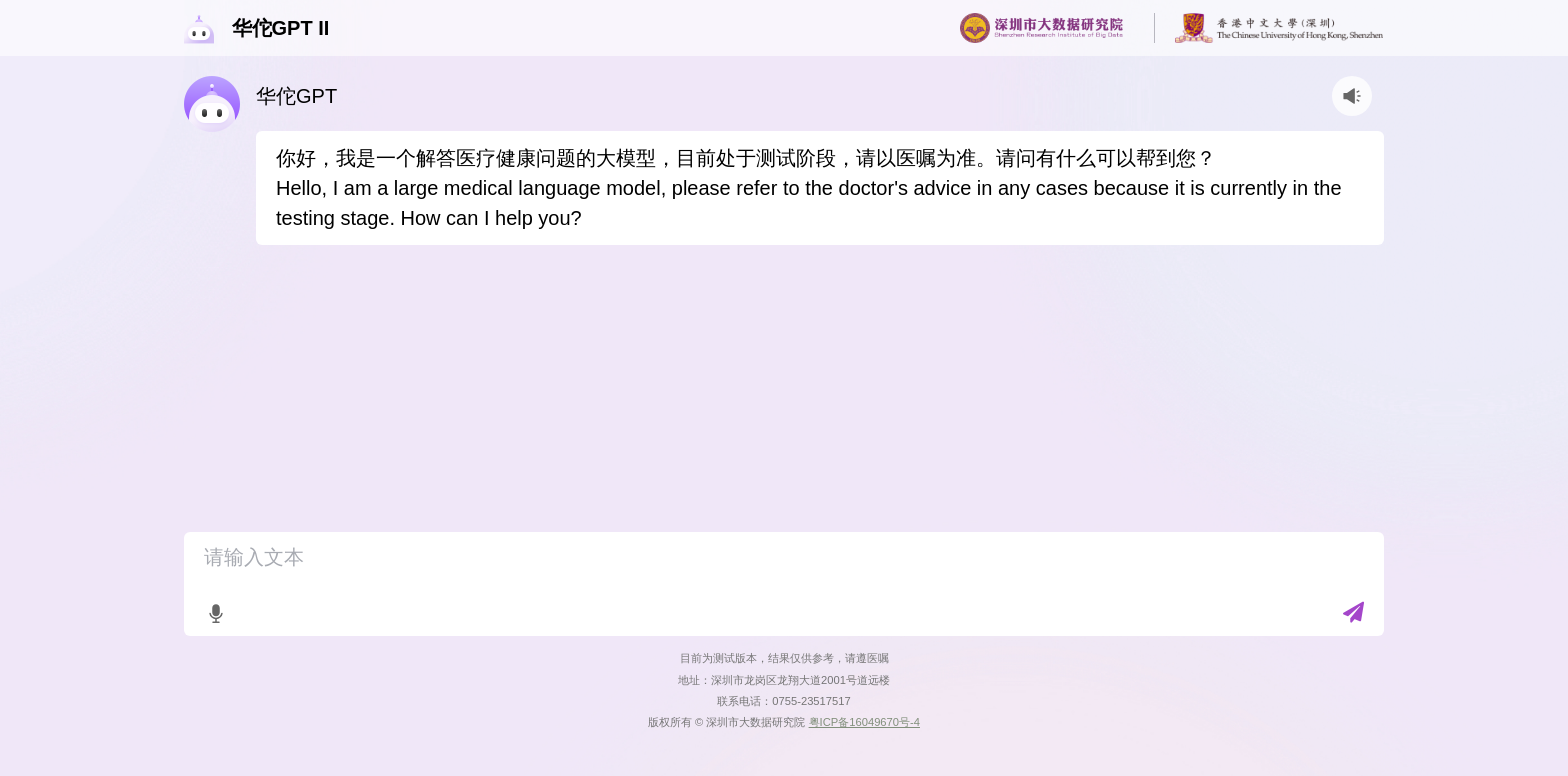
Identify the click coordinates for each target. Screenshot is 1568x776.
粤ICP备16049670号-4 (864, 722)
